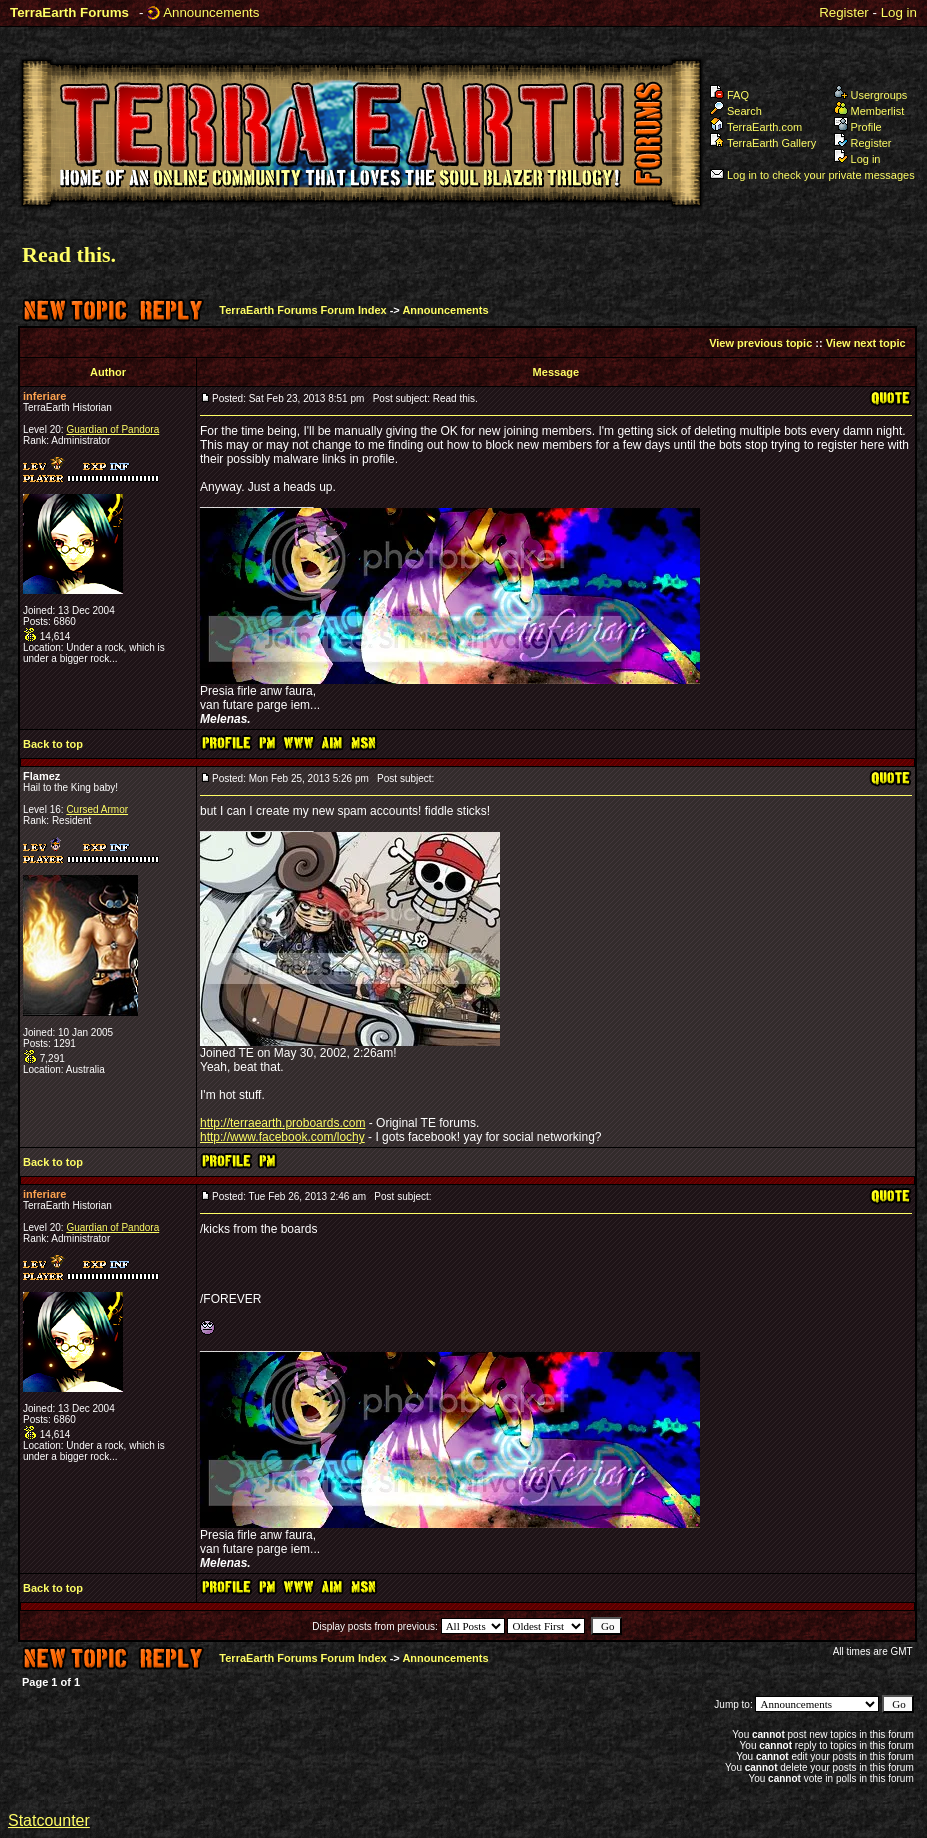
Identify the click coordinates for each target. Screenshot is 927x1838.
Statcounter (49, 1820)
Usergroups (871, 95)
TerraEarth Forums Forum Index (302, 310)
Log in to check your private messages (812, 175)
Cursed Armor (97, 809)
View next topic (866, 343)
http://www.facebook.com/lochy (282, 1137)
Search (736, 111)
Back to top (53, 744)
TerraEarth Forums (69, 12)
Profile (858, 127)
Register (844, 12)
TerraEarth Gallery (763, 143)
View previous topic (760, 343)
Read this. (69, 254)
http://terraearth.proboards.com (282, 1123)
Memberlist (869, 111)
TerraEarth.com (756, 127)
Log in (899, 12)
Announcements (211, 12)
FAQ (729, 95)
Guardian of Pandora (112, 429)
